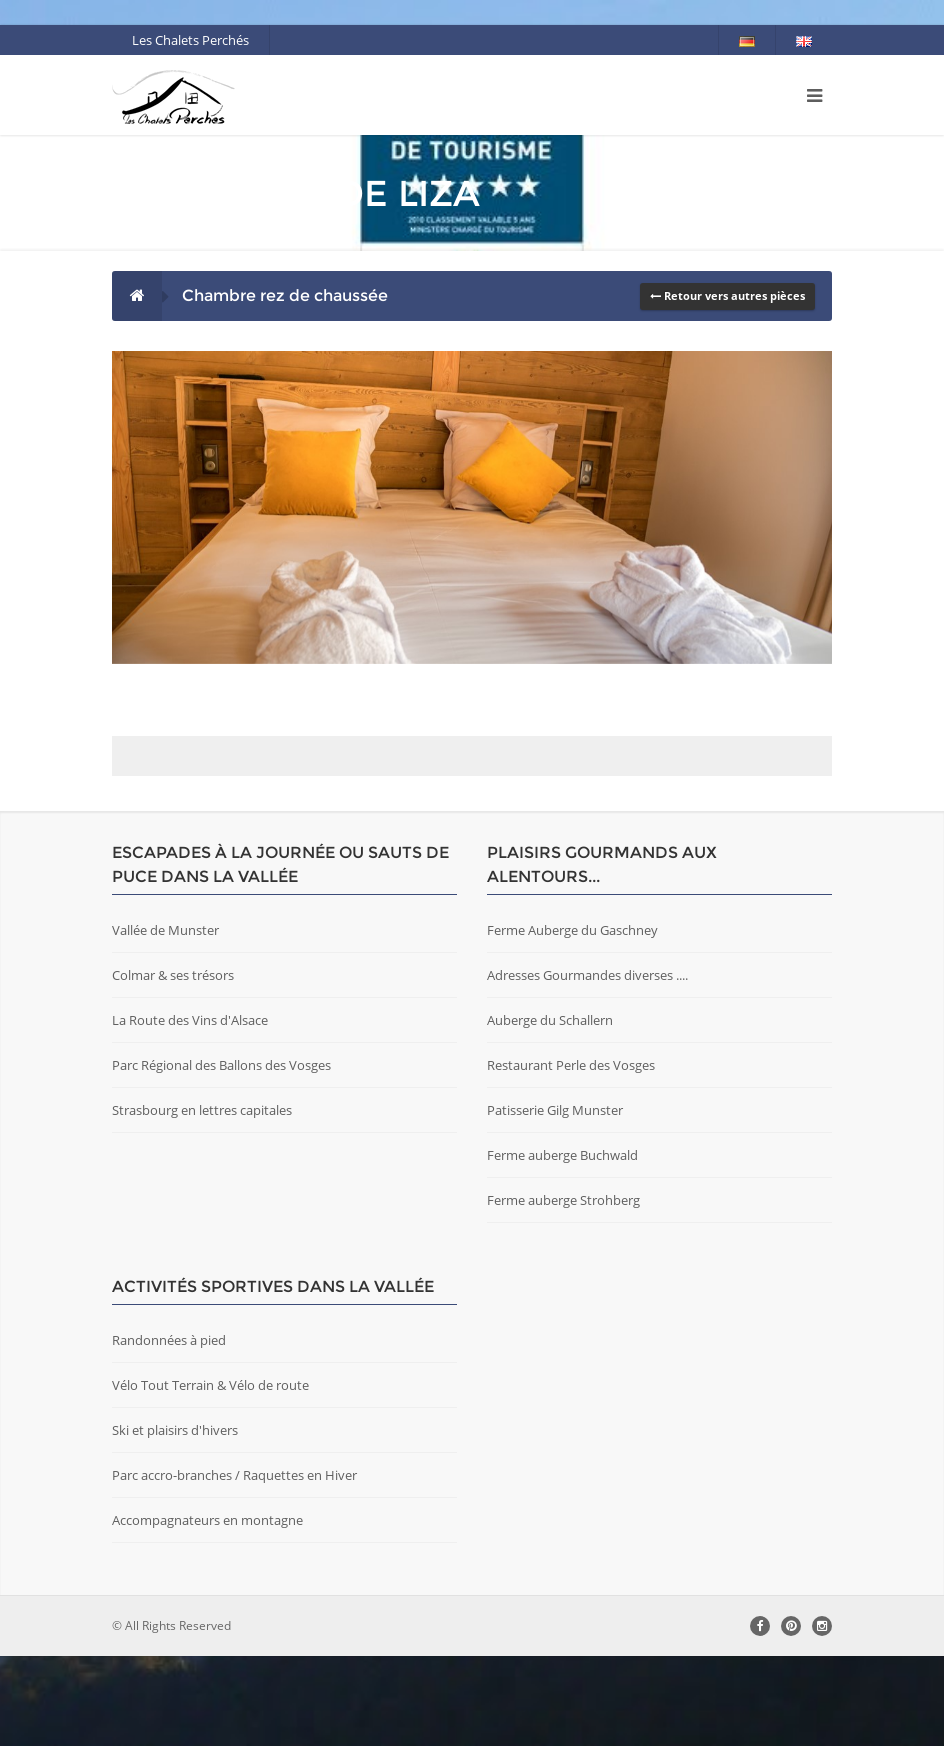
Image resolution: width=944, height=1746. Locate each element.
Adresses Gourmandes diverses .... (587, 1065)
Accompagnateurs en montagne (207, 1610)
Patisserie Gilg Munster (555, 1200)
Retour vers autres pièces (727, 295)
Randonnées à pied (169, 1430)
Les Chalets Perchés (190, 40)
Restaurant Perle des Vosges (571, 1155)
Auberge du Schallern (550, 1110)
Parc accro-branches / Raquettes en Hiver (234, 1565)
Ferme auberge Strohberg (563, 1290)
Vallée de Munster (165, 1020)
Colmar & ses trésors (173, 1065)
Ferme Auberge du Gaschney (572, 1020)
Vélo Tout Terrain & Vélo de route (210, 1475)
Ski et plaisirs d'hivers (175, 1520)
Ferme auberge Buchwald (562, 1245)
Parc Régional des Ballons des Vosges (221, 1155)
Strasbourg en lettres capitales (202, 1200)
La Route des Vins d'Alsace (190, 1110)
